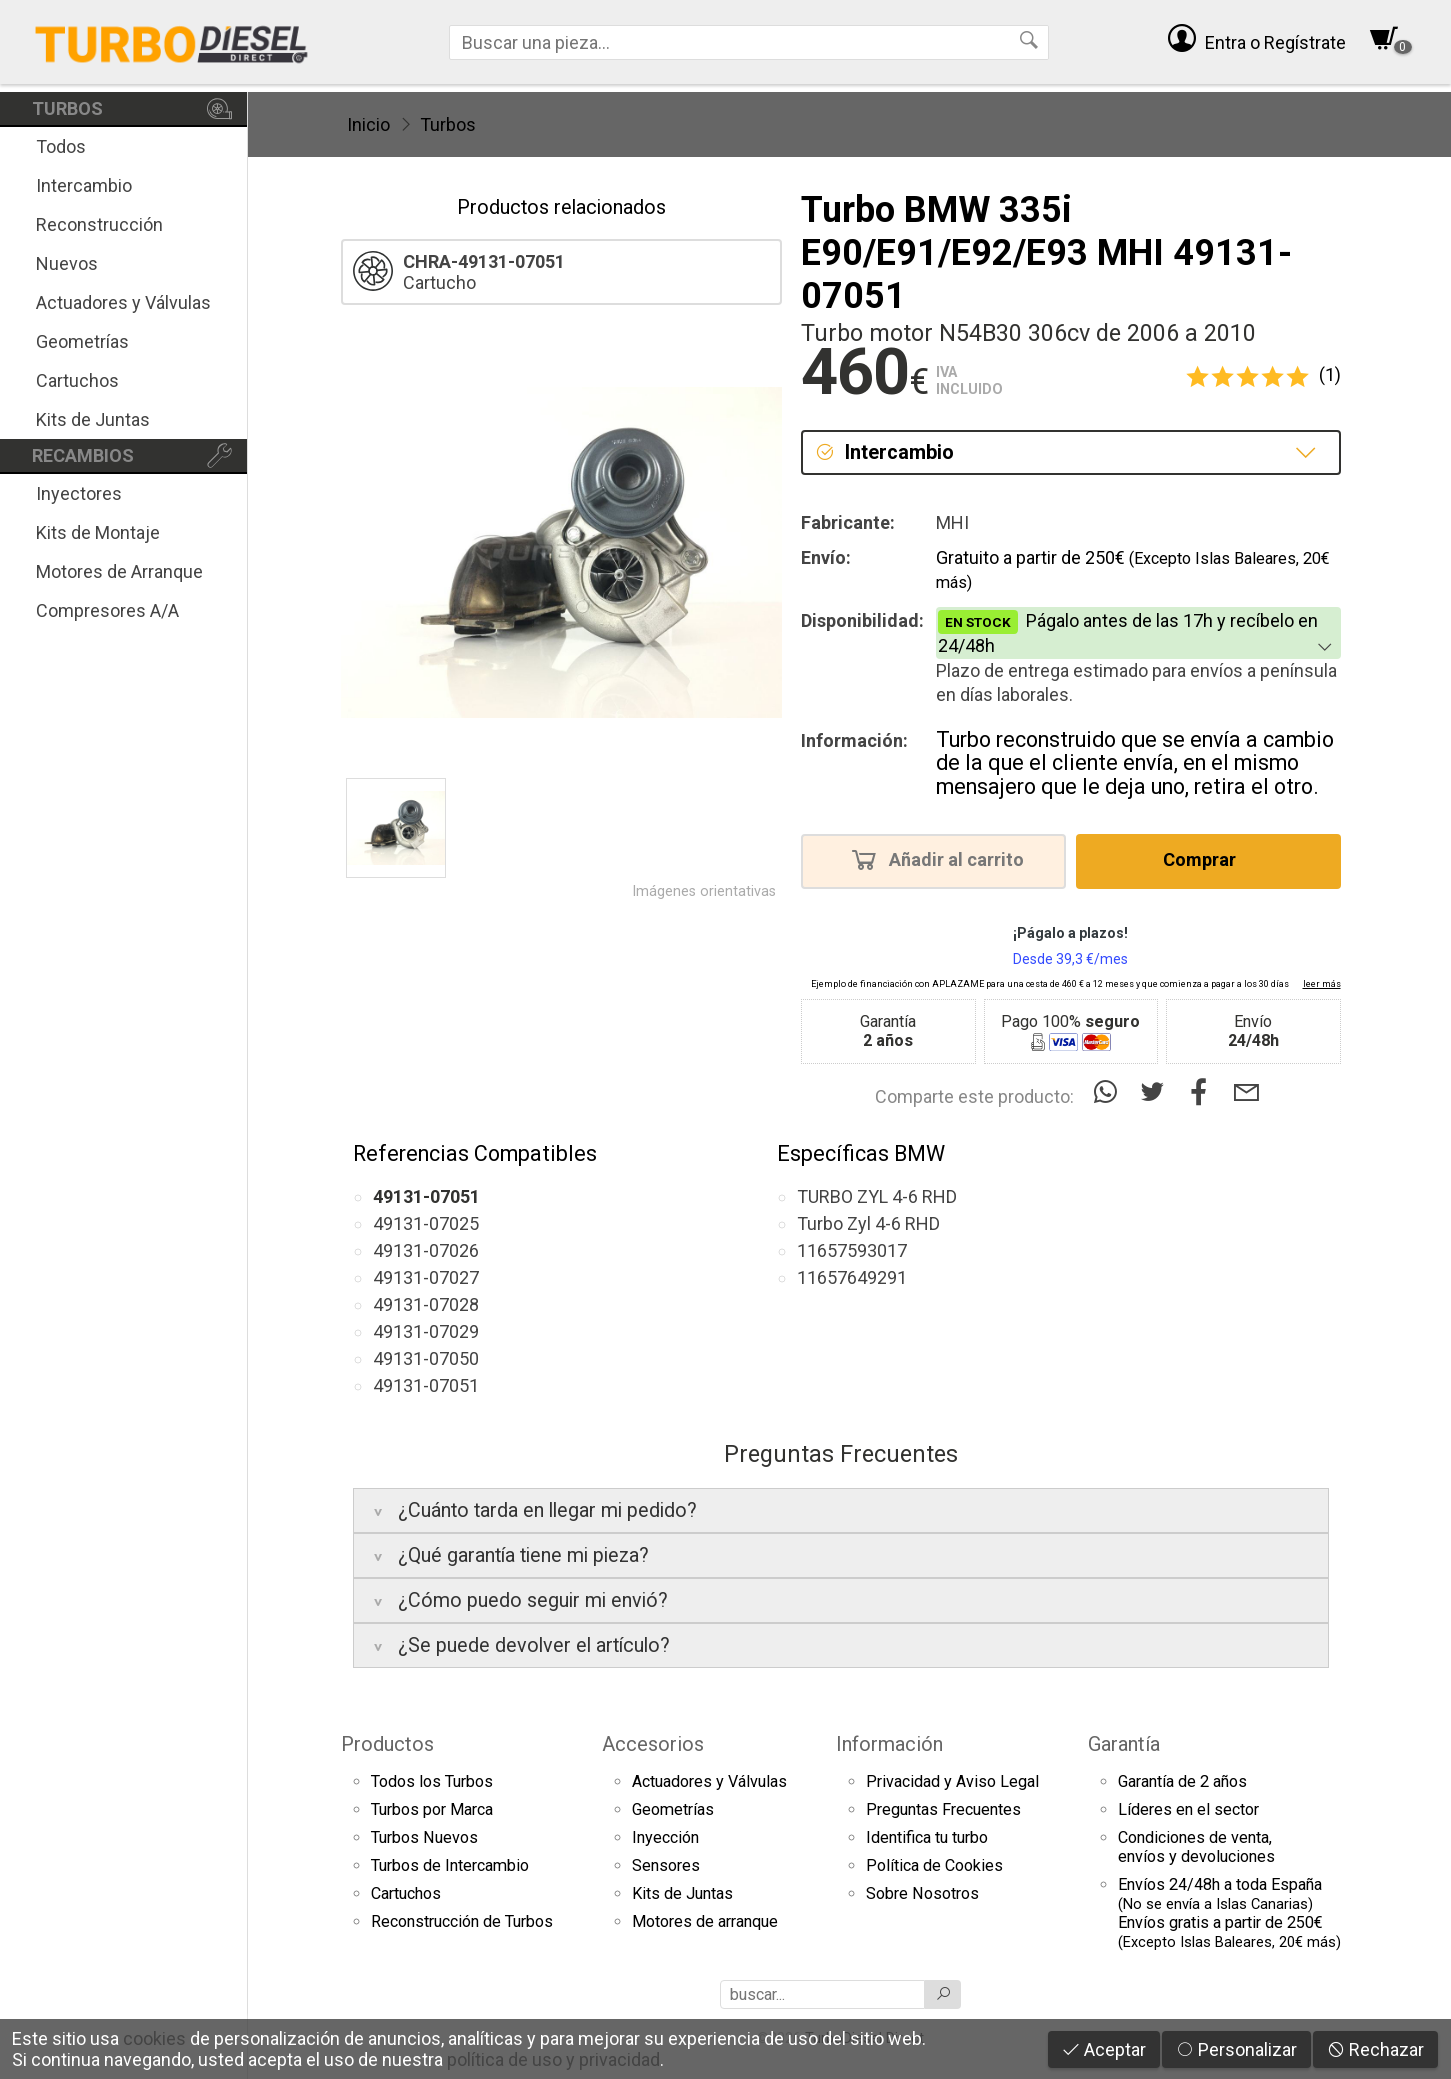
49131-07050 (426, 1358)
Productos (387, 1744)
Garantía (1124, 1744)
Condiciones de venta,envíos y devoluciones (1196, 1847)
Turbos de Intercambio (450, 1865)
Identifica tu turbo (927, 1837)
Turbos (448, 124)
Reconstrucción (99, 224)
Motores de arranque (705, 1921)
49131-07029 (426, 1331)
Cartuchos (77, 380)
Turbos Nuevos (424, 1837)
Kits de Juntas (93, 419)
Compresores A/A (107, 610)
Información (889, 1744)
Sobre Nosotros (922, 1893)
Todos (61, 146)
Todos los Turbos (432, 1781)
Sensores (666, 1865)
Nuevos (67, 263)
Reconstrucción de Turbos (462, 1921)
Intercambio (84, 185)
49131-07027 (426, 1277)
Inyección (665, 1837)
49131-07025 (426, 1223)
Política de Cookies (934, 1865)
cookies (154, 2038)
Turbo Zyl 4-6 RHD (868, 1223)
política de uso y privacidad (553, 2059)
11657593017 (852, 1250)
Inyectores (79, 493)
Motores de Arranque (119, 571)
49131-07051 (426, 1385)
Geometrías (82, 341)
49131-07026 (426, 1250)
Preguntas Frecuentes (943, 1809)
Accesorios (653, 1744)
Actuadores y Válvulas (123, 302)
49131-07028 (426, 1304)
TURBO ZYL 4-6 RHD (877, 1196)
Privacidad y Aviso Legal (952, 1781)
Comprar (1205, 859)
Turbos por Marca (432, 1809)
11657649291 (852, 1277)
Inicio (368, 124)
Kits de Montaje (98, 532)
